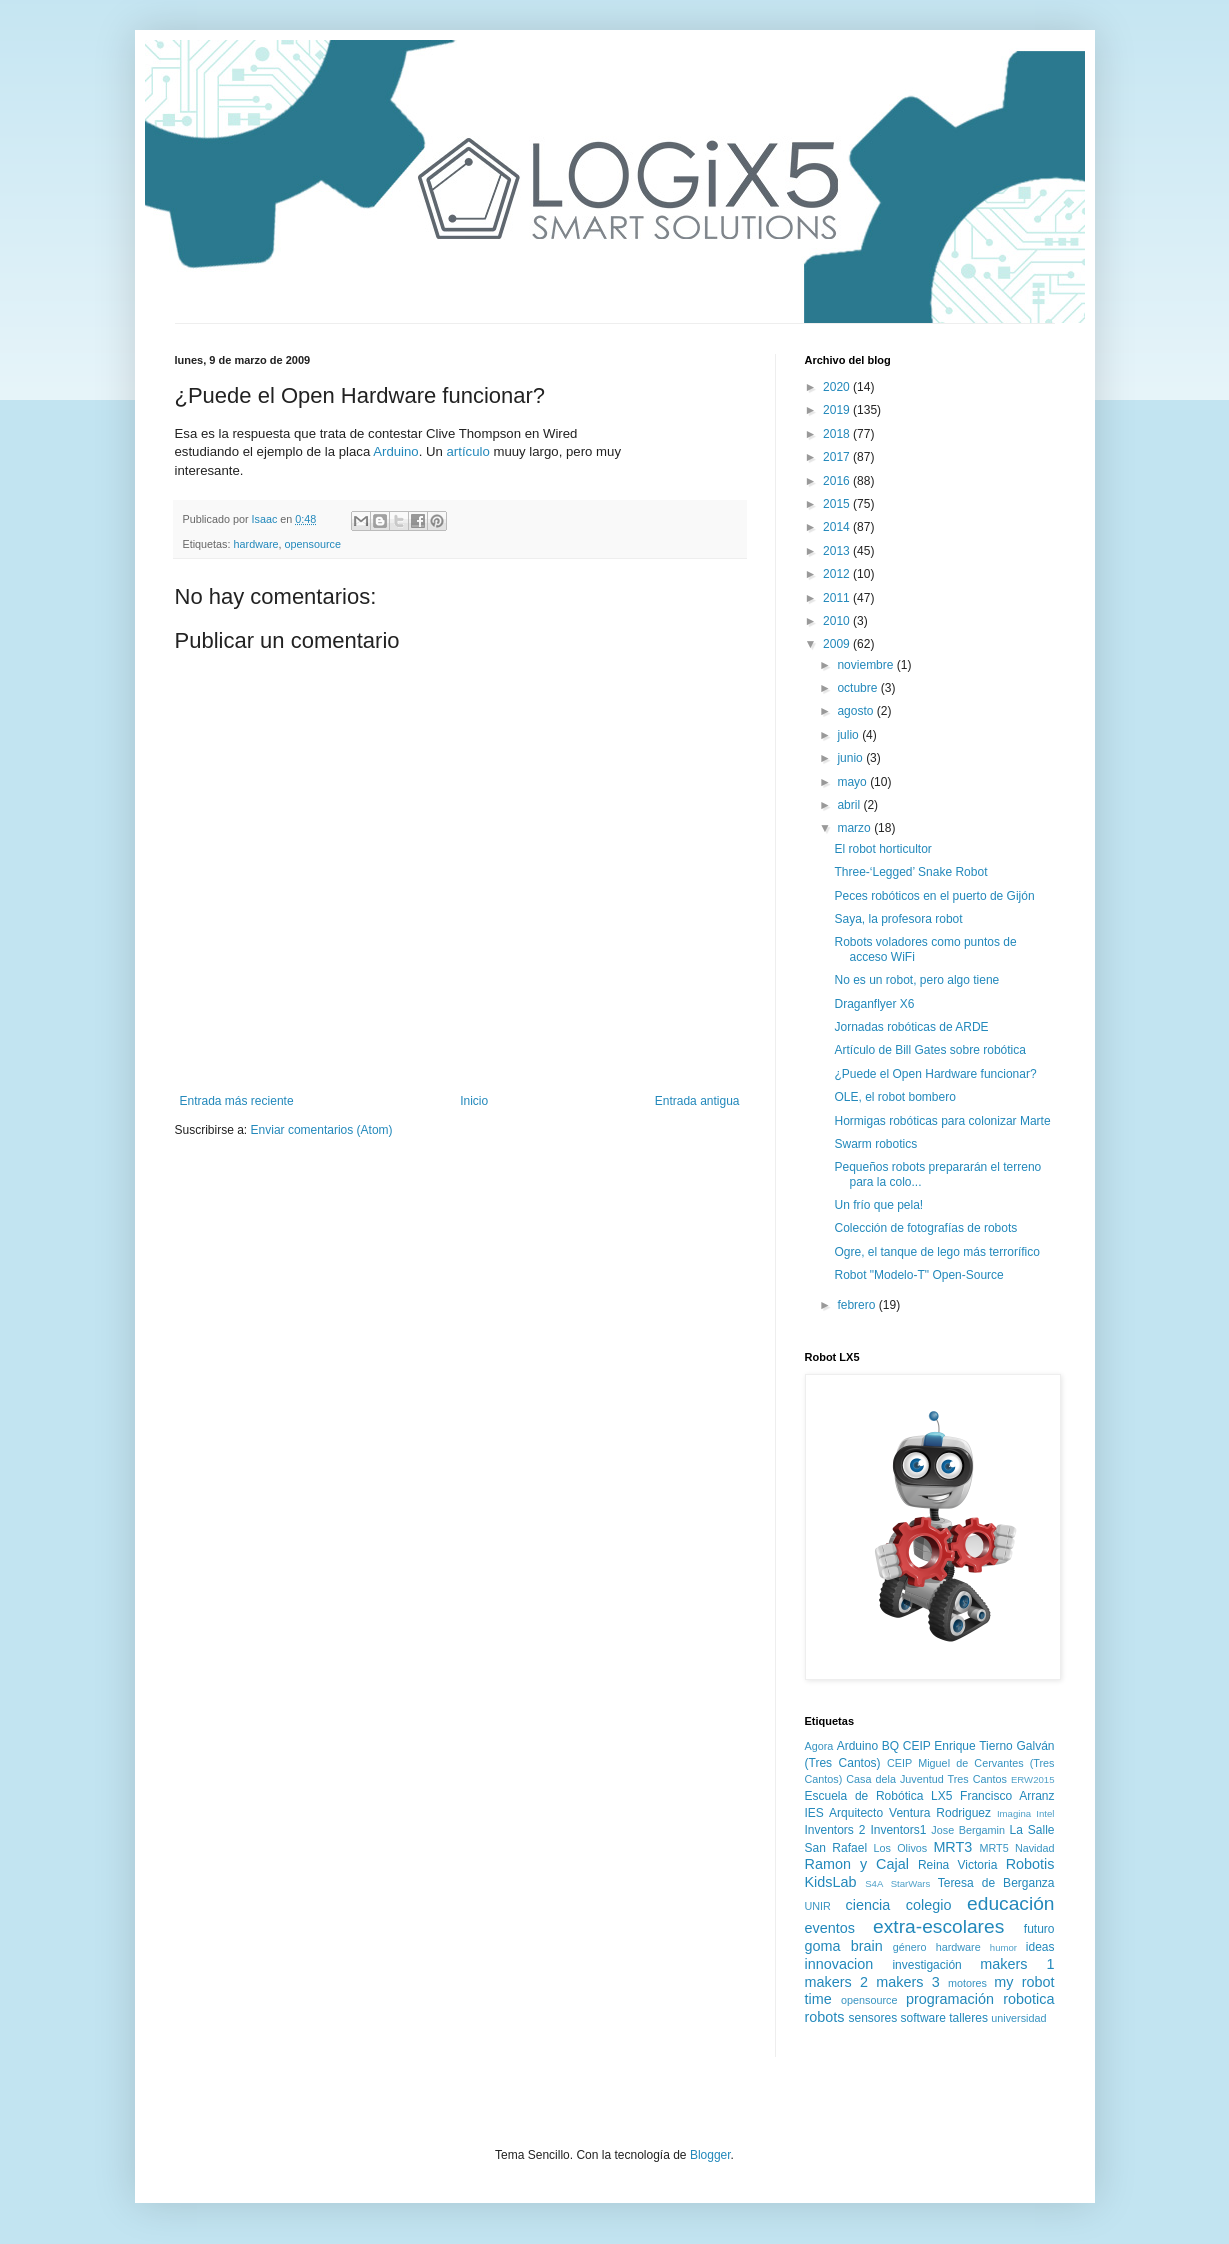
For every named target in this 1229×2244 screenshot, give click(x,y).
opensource (313, 544)
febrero (857, 1305)
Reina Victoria (957, 1865)
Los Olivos (901, 1848)
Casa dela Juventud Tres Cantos (926, 1779)
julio (849, 735)
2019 (838, 410)
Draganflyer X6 (874, 1004)
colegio (929, 1905)
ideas (1040, 1947)
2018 (838, 434)
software (923, 2018)
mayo (853, 782)
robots (825, 2017)
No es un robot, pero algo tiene (916, 980)
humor (1003, 1947)
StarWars (911, 1883)
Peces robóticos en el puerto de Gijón (934, 896)
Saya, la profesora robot (898, 919)
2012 (838, 574)
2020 (838, 387)
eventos (830, 1928)
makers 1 (1017, 1964)
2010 (838, 621)
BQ (890, 1746)
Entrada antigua (697, 1101)
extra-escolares (938, 1926)
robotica (1028, 1999)
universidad (1018, 2018)
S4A (874, 1883)
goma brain (844, 1946)
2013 (838, 551)
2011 (838, 598)
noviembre (866, 665)
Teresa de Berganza (996, 1883)
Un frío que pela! (878, 1205)
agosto (856, 711)
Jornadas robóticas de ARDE (911, 1027)
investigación (926, 1965)
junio (851, 758)
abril (850, 805)
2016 (838, 481)
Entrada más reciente (237, 1101)
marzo (855, 828)
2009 (838, 644)
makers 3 (907, 1982)
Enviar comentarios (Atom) (322, 1130)
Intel (1045, 1813)
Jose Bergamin (968, 1830)
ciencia (867, 1905)
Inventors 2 (835, 1830)
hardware (256, 544)
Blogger (710, 2155)
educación (1010, 1903)
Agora (819, 1746)
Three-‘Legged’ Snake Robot (910, 872)
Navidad (1035, 1848)
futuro (1039, 1929)
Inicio (474, 1101)
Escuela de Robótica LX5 (879, 1796)
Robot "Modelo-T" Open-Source (918, 1275)
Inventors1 (898, 1830)
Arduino (395, 451)
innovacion (839, 1964)
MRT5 (993, 1848)
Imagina (1014, 1813)
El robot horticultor (882, 849)
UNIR (818, 1906)
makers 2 (836, 1982)
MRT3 (952, 1847)
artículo (468, 451)
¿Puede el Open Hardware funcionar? (935, 1074)
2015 (838, 504)
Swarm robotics (875, 1144)
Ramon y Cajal (857, 1864)
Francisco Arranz (1007, 1796)
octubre (858, 688)
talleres (968, 2018)
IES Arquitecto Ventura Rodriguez (898, 1813)
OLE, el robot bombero (894, 1097)
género (910, 1947)
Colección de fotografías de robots (925, 1228)
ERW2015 (1033, 1779)
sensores (873, 2018)
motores (967, 1983)
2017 (838, 457)
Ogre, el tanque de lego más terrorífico (936, 1252)
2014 (838, 527)
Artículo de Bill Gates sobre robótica (929, 1050)
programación (950, 1999)
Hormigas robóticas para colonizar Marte (942, 1121)
